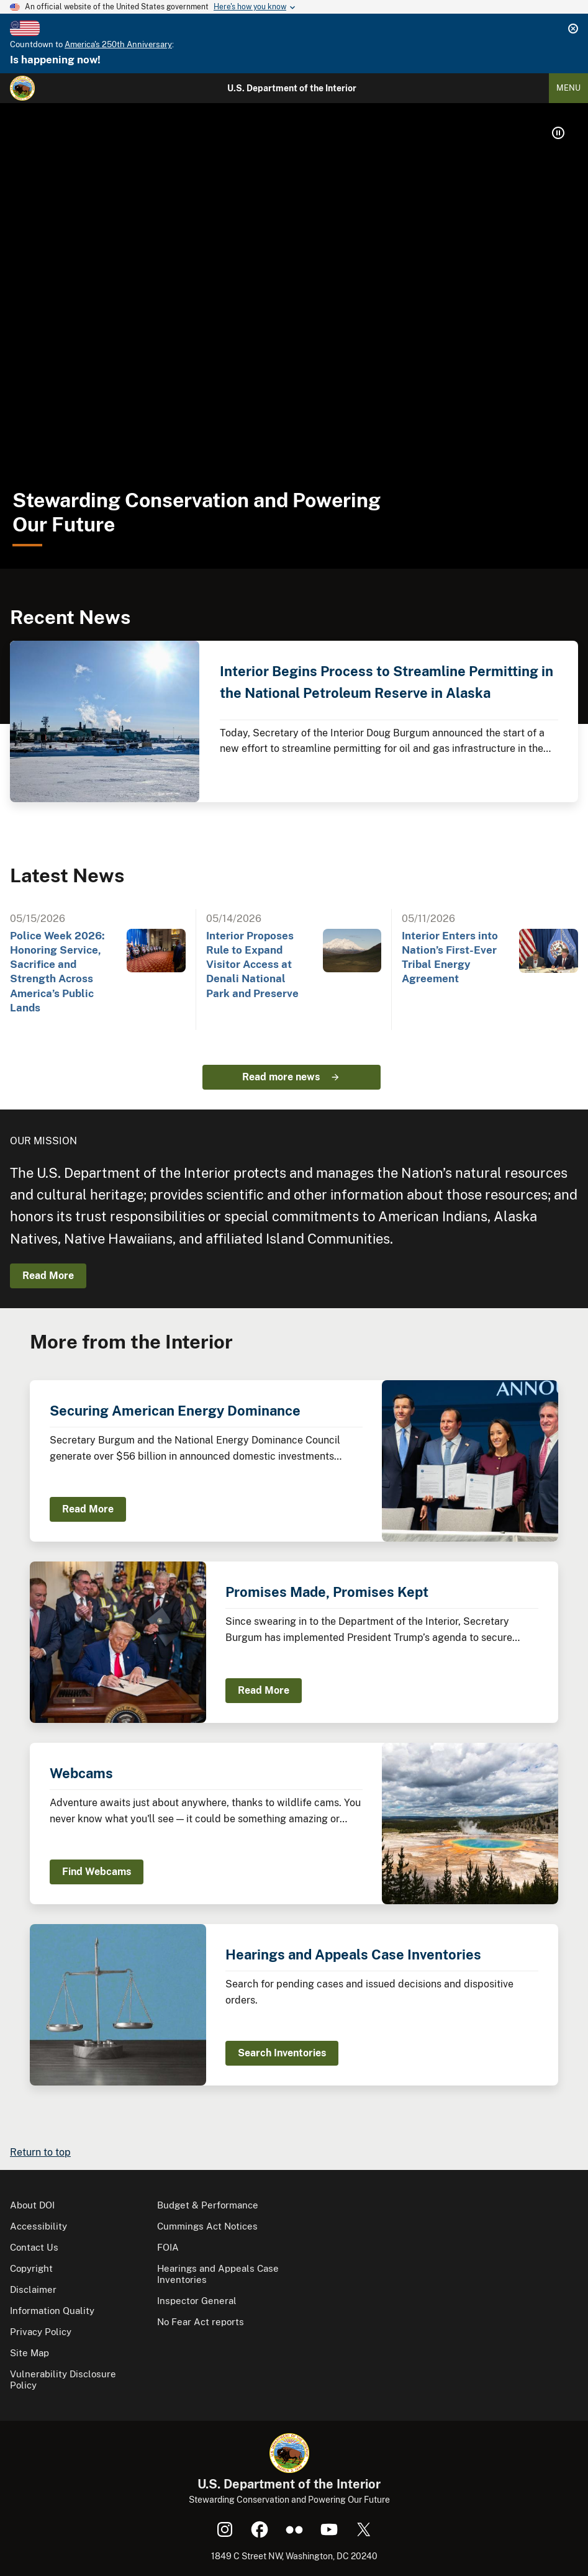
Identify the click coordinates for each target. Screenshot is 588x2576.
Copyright (31, 2268)
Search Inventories (282, 2053)
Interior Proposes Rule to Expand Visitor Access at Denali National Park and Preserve (252, 964)
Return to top (40, 2152)
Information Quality (52, 2310)
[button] (558, 133)
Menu (568, 88)
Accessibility (38, 2226)
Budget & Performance (207, 2205)
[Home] (22, 88)
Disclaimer (33, 2289)
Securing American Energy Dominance (175, 1411)
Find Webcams (96, 1872)
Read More (48, 1275)
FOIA (168, 2247)
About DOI (32, 2205)
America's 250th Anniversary (118, 44)
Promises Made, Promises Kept (326, 1592)
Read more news (281, 1077)
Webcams (81, 1773)
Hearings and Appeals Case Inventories (353, 1954)
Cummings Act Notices (207, 2226)
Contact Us (34, 2247)
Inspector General (197, 2300)
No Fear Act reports (200, 2321)
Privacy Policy (40, 2331)
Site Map (29, 2353)
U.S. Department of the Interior (291, 88)
